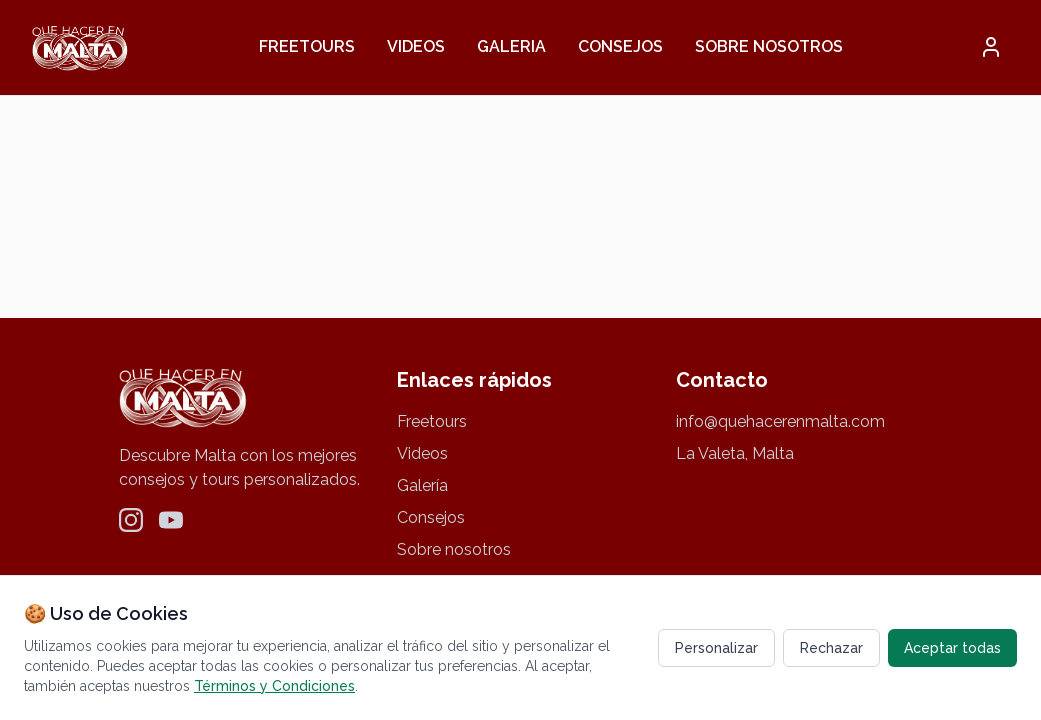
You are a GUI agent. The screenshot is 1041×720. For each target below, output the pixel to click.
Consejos (620, 46)
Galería (422, 485)
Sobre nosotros (769, 46)
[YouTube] (171, 520)
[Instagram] (131, 520)
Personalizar (716, 648)
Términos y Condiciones (274, 686)
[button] (991, 47)
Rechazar (831, 648)
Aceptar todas (952, 648)
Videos (416, 46)
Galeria (511, 46)
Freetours (307, 46)
